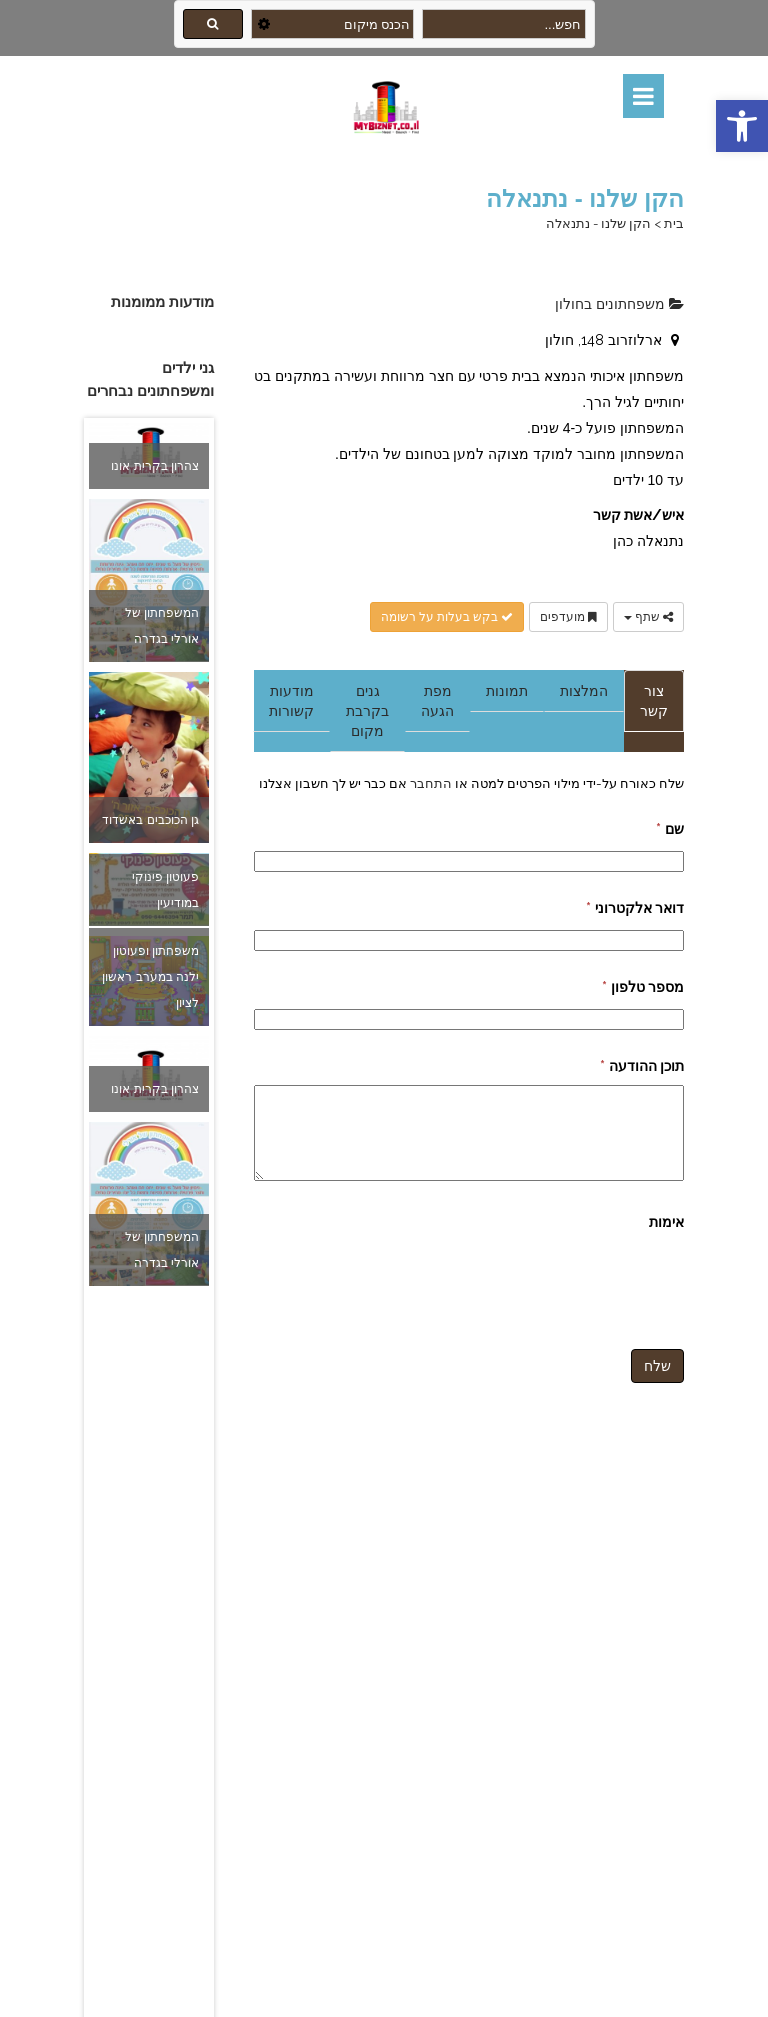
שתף (648, 617)
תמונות (507, 691)
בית (674, 223)
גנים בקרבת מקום (367, 711)
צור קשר (654, 701)
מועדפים (568, 617)
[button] (742, 126)
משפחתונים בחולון (619, 304)
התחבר (429, 783)
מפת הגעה (437, 701)
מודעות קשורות (291, 701)
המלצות (584, 691)
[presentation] (532, 1280)
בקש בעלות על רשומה (447, 617)
